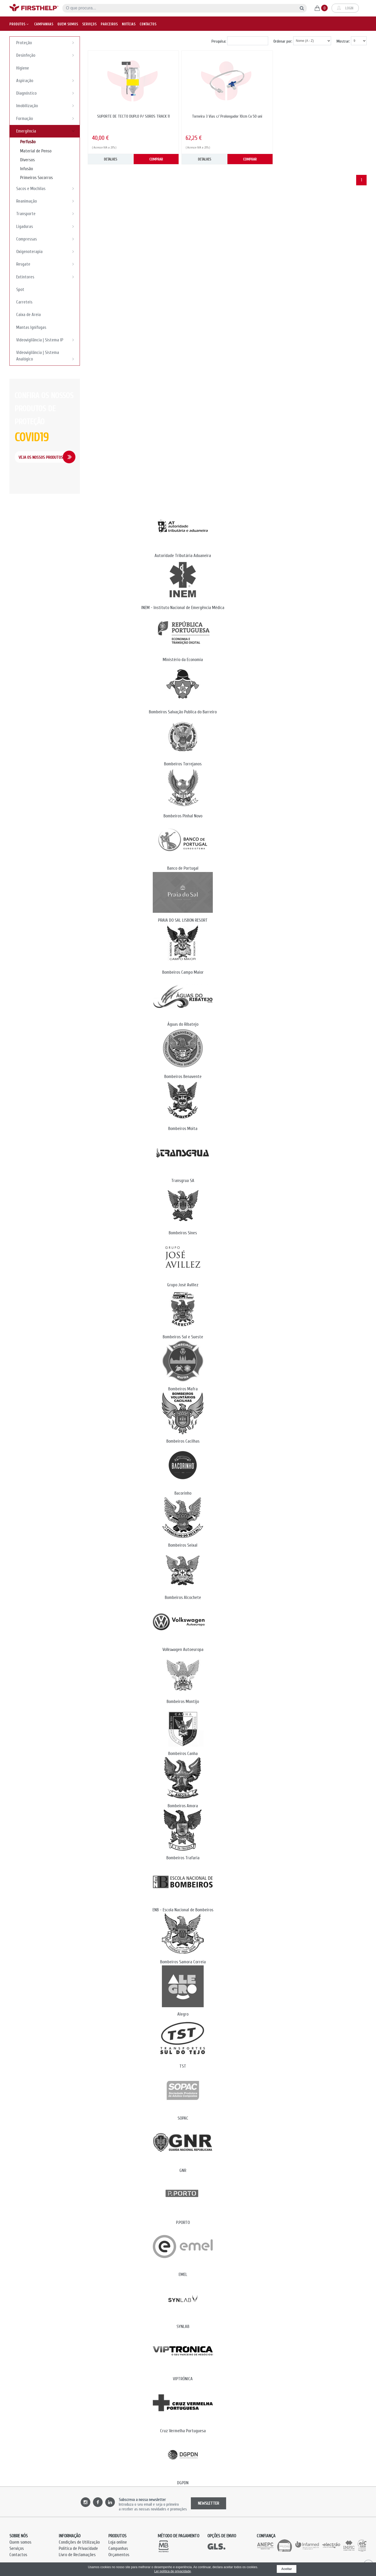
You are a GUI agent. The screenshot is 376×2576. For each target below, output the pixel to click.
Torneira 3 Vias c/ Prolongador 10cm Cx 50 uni (227, 116)
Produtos (19, 22)
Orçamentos (118, 2554)
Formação (46, 118)
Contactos (148, 22)
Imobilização (46, 105)
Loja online (117, 2542)
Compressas (46, 239)
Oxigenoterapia (46, 251)
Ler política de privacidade (172, 2571)
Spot (20, 289)
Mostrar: (343, 41)
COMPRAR (156, 159)
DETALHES (110, 159)
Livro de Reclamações (77, 2554)
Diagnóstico (46, 93)
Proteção (46, 42)
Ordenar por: (282, 41)
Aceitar (286, 2569)
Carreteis (24, 302)
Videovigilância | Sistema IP (46, 340)
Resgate (46, 264)
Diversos (27, 159)
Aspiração (46, 80)
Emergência (46, 131)
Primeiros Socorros (36, 177)
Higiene (22, 68)
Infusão (26, 168)
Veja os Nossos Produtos (41, 457)
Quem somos (67, 22)
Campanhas (43, 22)
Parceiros (109, 22)
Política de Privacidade (78, 2548)
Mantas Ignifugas (31, 327)
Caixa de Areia (28, 314)
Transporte (46, 213)
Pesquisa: (219, 41)
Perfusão (28, 141)
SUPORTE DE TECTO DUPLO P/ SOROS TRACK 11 (133, 116)
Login (345, 7)
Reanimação (46, 201)
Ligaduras (46, 226)
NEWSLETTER (208, 2503)
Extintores (46, 277)
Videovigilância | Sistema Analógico (46, 356)
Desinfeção (46, 55)
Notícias (129, 22)
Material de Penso (35, 150)
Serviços (89, 22)
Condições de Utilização (79, 2542)
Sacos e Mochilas (46, 188)
